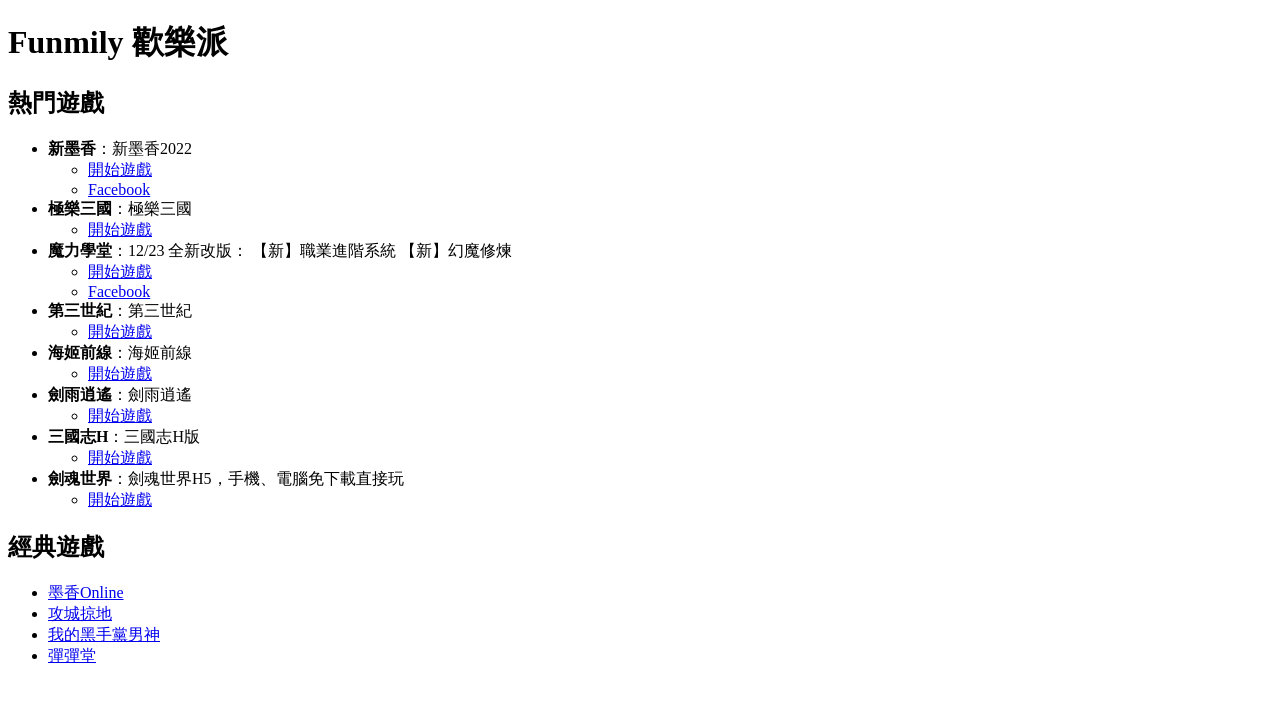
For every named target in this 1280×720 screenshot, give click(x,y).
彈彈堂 (72, 655)
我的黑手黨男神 (104, 634)
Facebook (119, 189)
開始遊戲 (120, 169)
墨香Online (86, 592)
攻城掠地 (80, 613)
